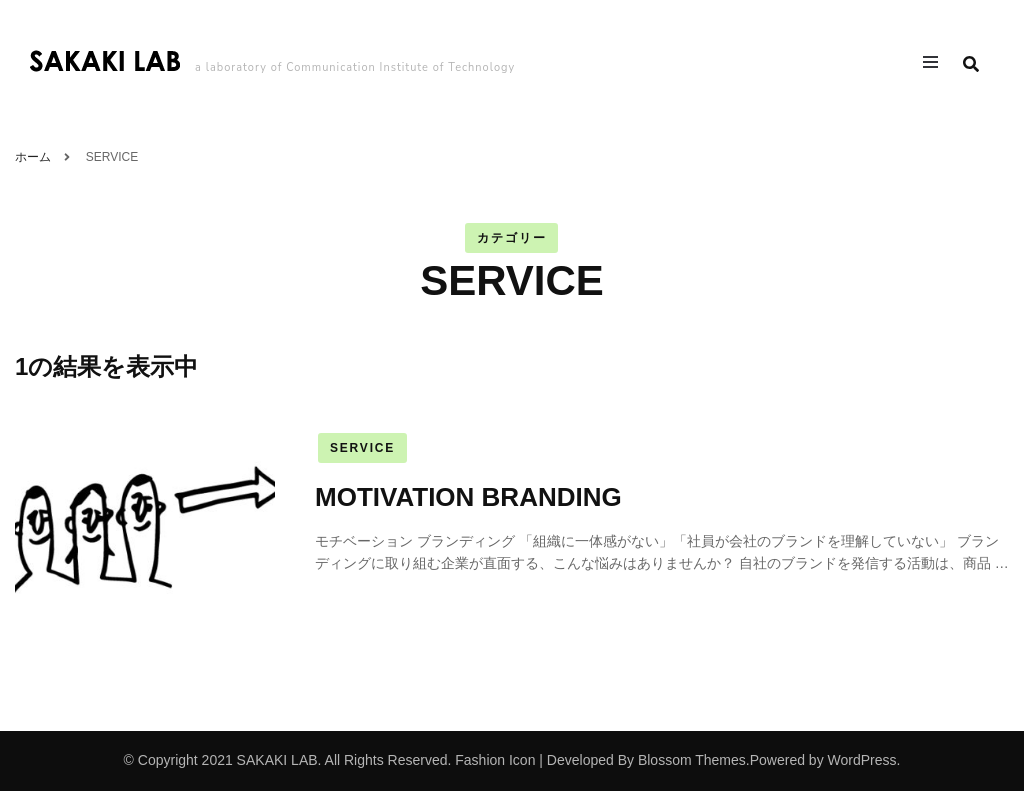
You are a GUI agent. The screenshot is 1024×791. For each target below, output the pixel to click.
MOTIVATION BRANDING (468, 497)
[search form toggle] (971, 64)
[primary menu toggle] (935, 65)
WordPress (862, 760)
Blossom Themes (692, 760)
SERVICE (362, 448)
